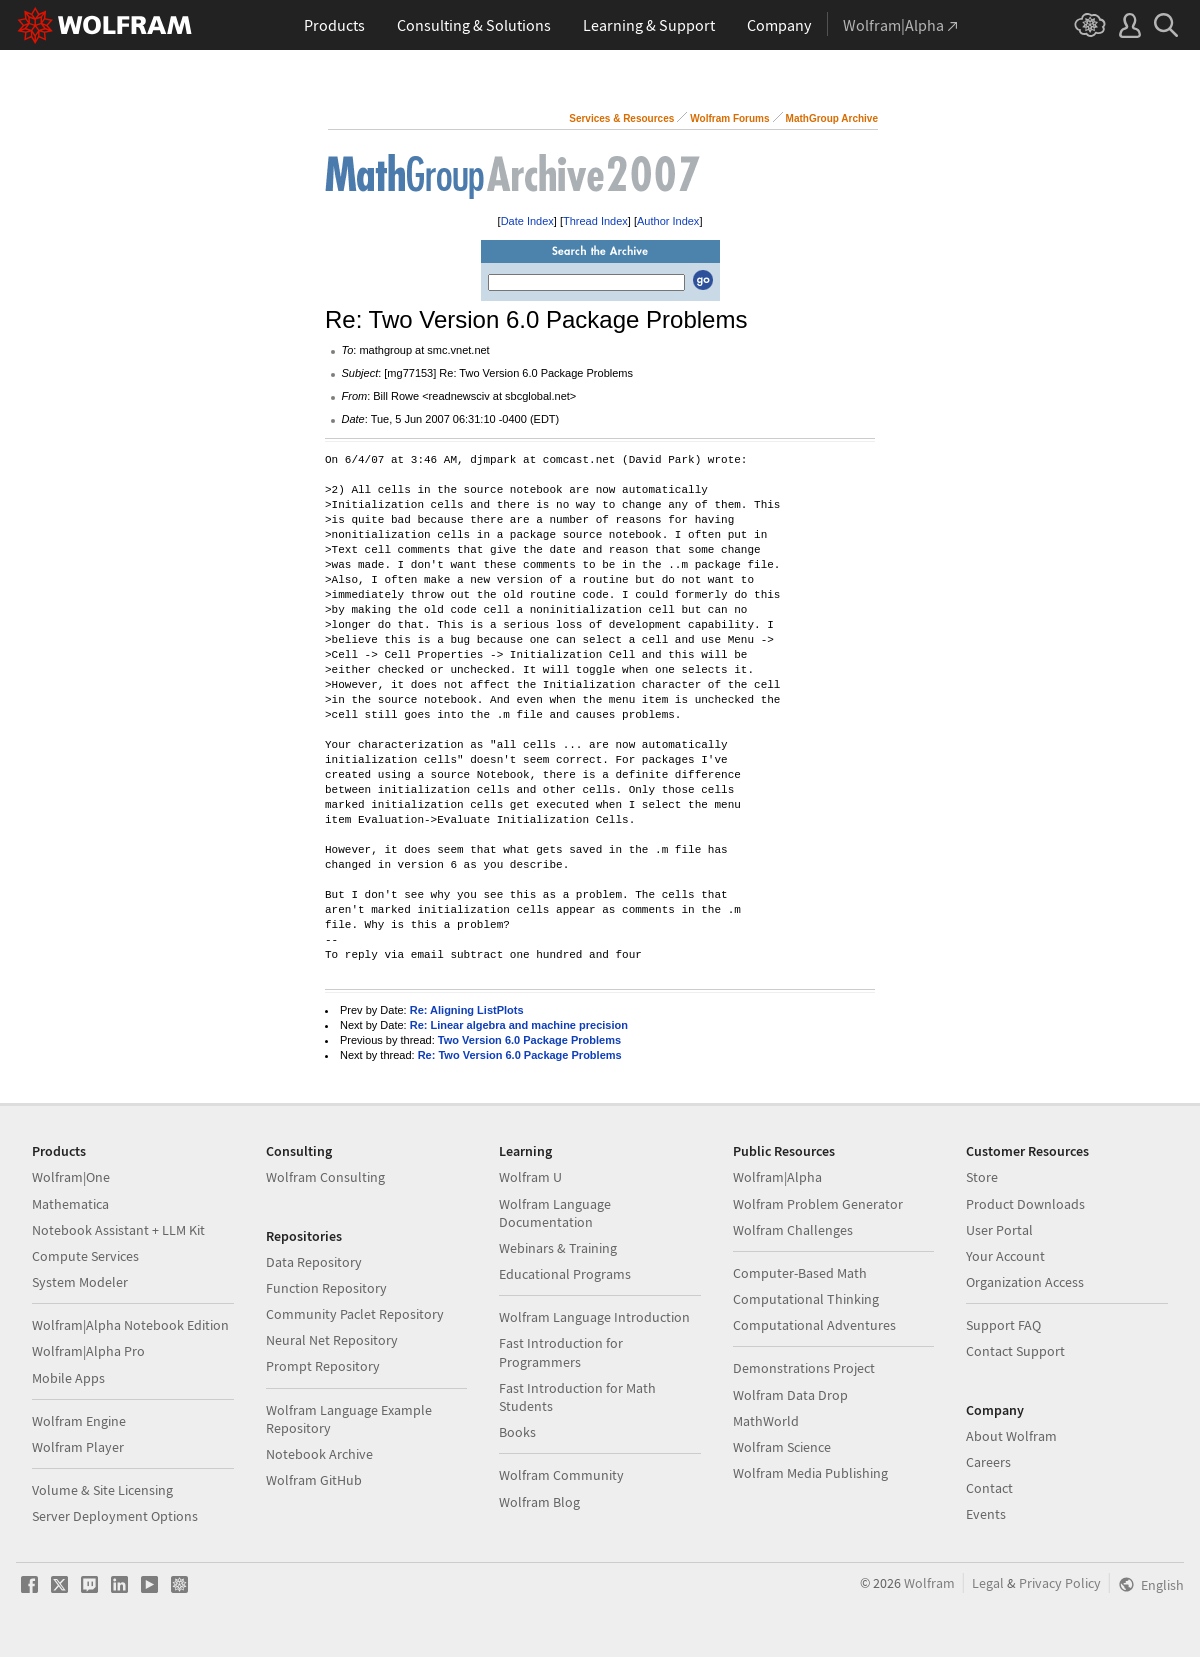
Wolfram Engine (79, 1421)
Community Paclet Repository (355, 1314)
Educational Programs (565, 1274)
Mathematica (70, 1204)
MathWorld (766, 1421)
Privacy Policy (1060, 1583)
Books (517, 1432)
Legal (988, 1583)
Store (982, 1177)
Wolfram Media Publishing (810, 1473)
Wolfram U (530, 1177)
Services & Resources (621, 118)
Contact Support (1015, 1351)
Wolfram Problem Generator (818, 1204)
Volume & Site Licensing (102, 1490)
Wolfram (929, 1583)
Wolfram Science (782, 1447)
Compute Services (85, 1256)
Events (986, 1514)
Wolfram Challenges (793, 1230)
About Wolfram (1011, 1436)
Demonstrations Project (804, 1368)
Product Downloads (1025, 1204)
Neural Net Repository (332, 1340)
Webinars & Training (558, 1248)
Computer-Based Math (800, 1273)
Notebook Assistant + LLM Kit (118, 1230)
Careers (988, 1462)
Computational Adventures (814, 1325)
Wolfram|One (71, 1177)
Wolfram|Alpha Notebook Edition (130, 1325)
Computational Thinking (806, 1299)
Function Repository (326, 1288)
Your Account (1005, 1256)
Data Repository (314, 1262)
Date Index (527, 221)
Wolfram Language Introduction (594, 1317)
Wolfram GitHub (314, 1480)
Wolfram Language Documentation (555, 1213)
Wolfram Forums (729, 118)
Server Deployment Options (115, 1516)
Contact (989, 1488)
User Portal (999, 1230)
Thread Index (595, 221)
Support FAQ (1003, 1325)
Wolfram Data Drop (790, 1395)
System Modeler (80, 1282)
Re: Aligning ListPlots (467, 1010)
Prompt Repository (323, 1366)
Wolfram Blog (539, 1502)
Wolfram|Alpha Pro (88, 1351)
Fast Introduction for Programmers (561, 1352)
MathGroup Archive (832, 118)
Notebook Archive (319, 1454)
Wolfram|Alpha (777, 1177)
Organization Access (1025, 1282)
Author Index (668, 221)
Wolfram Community (561, 1475)
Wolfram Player (78, 1447)
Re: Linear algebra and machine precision (519, 1025)
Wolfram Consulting (325, 1177)
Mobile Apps (68, 1378)
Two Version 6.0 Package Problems (529, 1040)
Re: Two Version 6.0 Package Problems (520, 1055)
